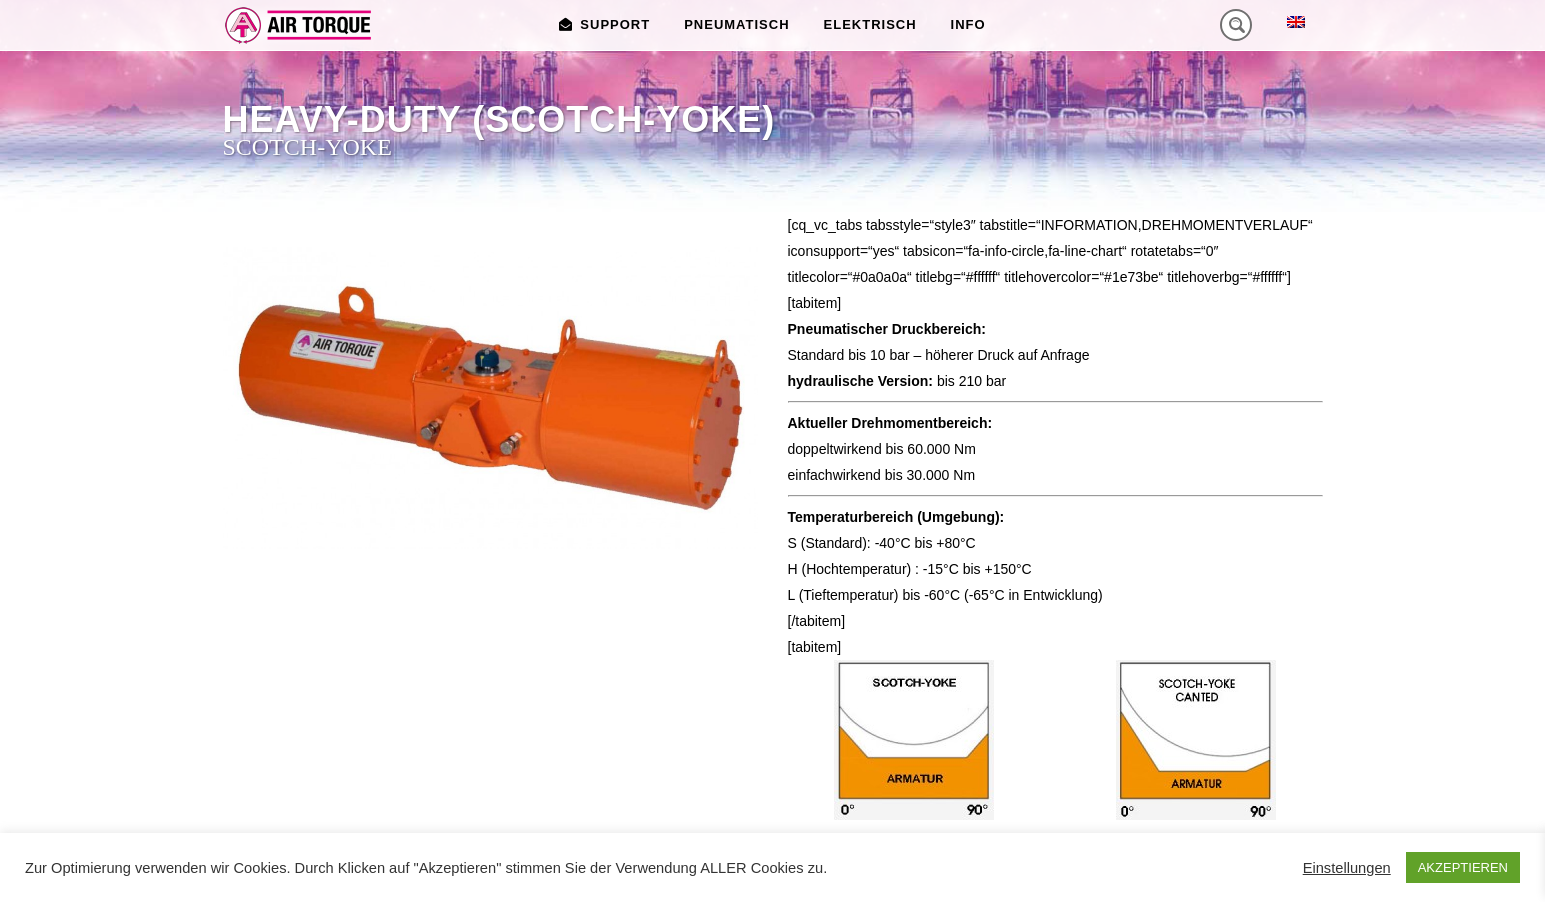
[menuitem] (1296, 21)
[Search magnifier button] (1236, 25)
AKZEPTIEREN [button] (1463, 867)
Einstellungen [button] (1347, 868)
